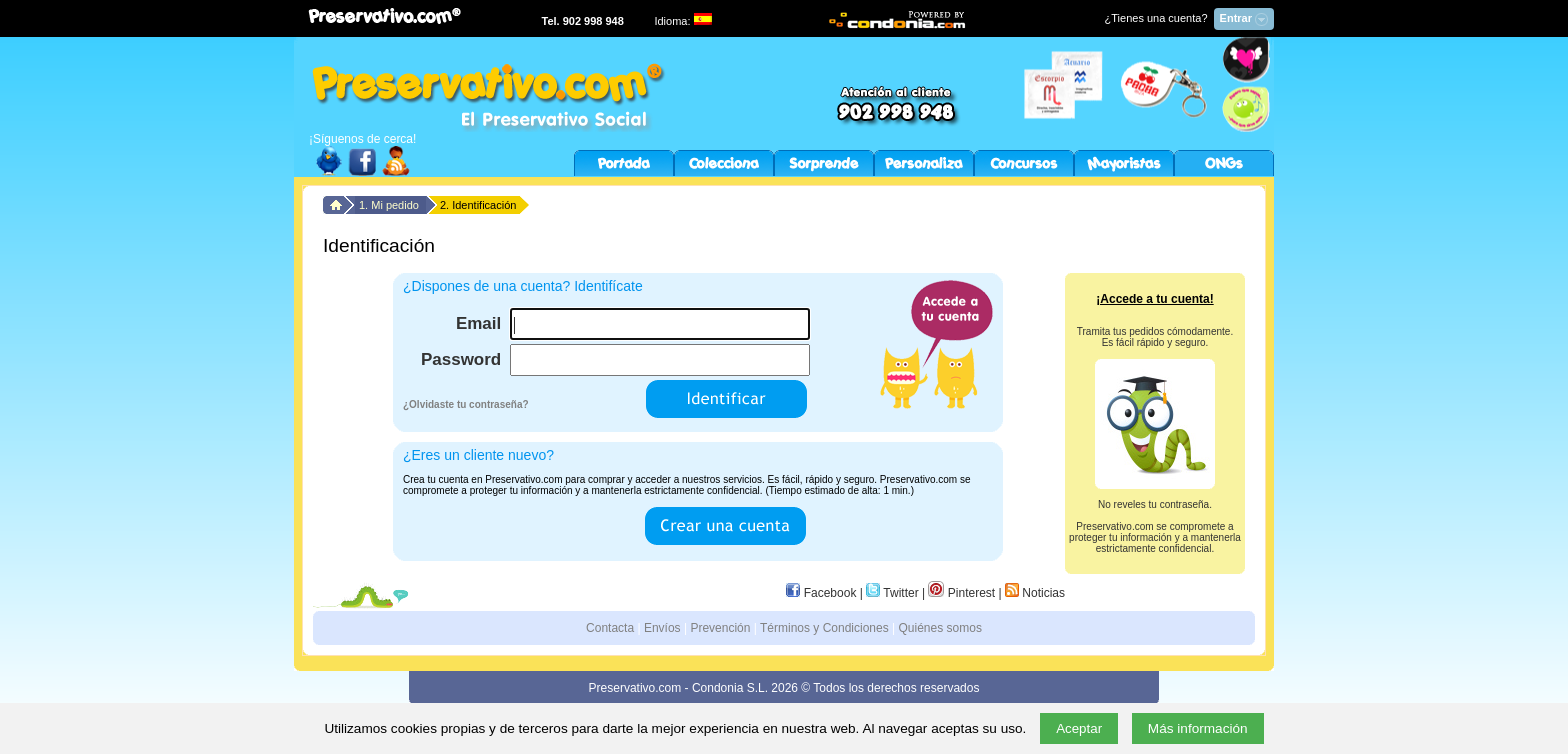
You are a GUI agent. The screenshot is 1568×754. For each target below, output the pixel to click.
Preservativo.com (635, 688)
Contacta (610, 628)
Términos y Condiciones (824, 628)
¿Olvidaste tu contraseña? (466, 404)
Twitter (892, 593)
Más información (1198, 728)
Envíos (662, 628)
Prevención (720, 628)
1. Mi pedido (390, 205)
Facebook (821, 593)
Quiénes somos (940, 628)
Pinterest (961, 593)
